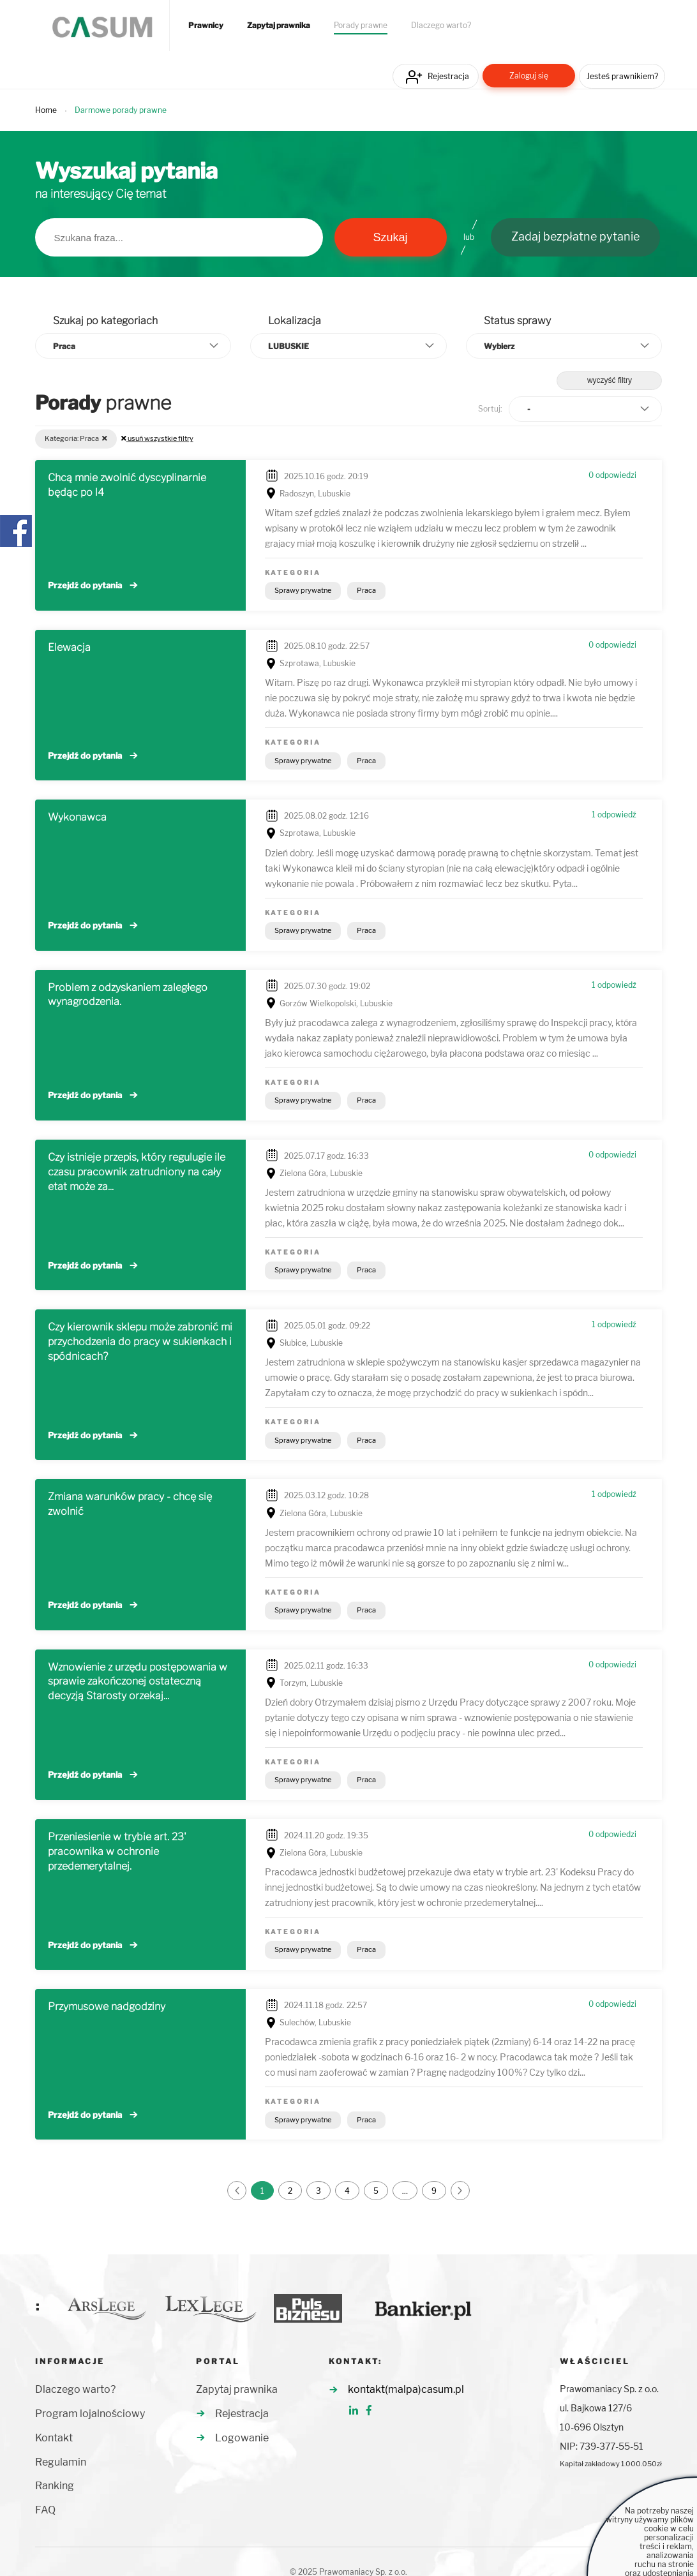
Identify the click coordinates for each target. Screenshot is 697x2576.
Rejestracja (448, 76)
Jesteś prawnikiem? (622, 76)
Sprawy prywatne (302, 590)
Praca (366, 590)
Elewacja (69, 647)
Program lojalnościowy (90, 2414)
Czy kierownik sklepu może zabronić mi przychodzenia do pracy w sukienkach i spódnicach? (140, 1341)
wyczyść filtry (609, 380)
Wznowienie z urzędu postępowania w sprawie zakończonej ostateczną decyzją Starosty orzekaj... (137, 1681)
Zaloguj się (528, 75)
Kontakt (54, 2438)
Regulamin (60, 2462)
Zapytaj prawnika (278, 25)
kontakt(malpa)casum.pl (406, 2389)
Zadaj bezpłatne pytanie (575, 236)
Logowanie (242, 2438)
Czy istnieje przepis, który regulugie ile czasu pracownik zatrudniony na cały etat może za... (136, 1172)
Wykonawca (77, 817)
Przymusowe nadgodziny (106, 2006)
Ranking (54, 2486)
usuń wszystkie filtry (157, 438)
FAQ (45, 2510)
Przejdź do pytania (85, 585)
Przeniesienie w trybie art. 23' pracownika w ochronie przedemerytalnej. (117, 1851)
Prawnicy (205, 25)
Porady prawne (360, 25)
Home (46, 110)
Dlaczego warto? (441, 25)
